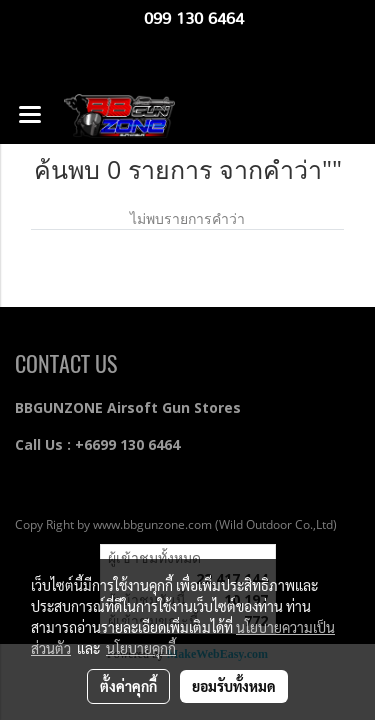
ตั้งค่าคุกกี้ (128, 686)
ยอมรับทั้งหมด (234, 686)
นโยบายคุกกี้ (141, 648)
